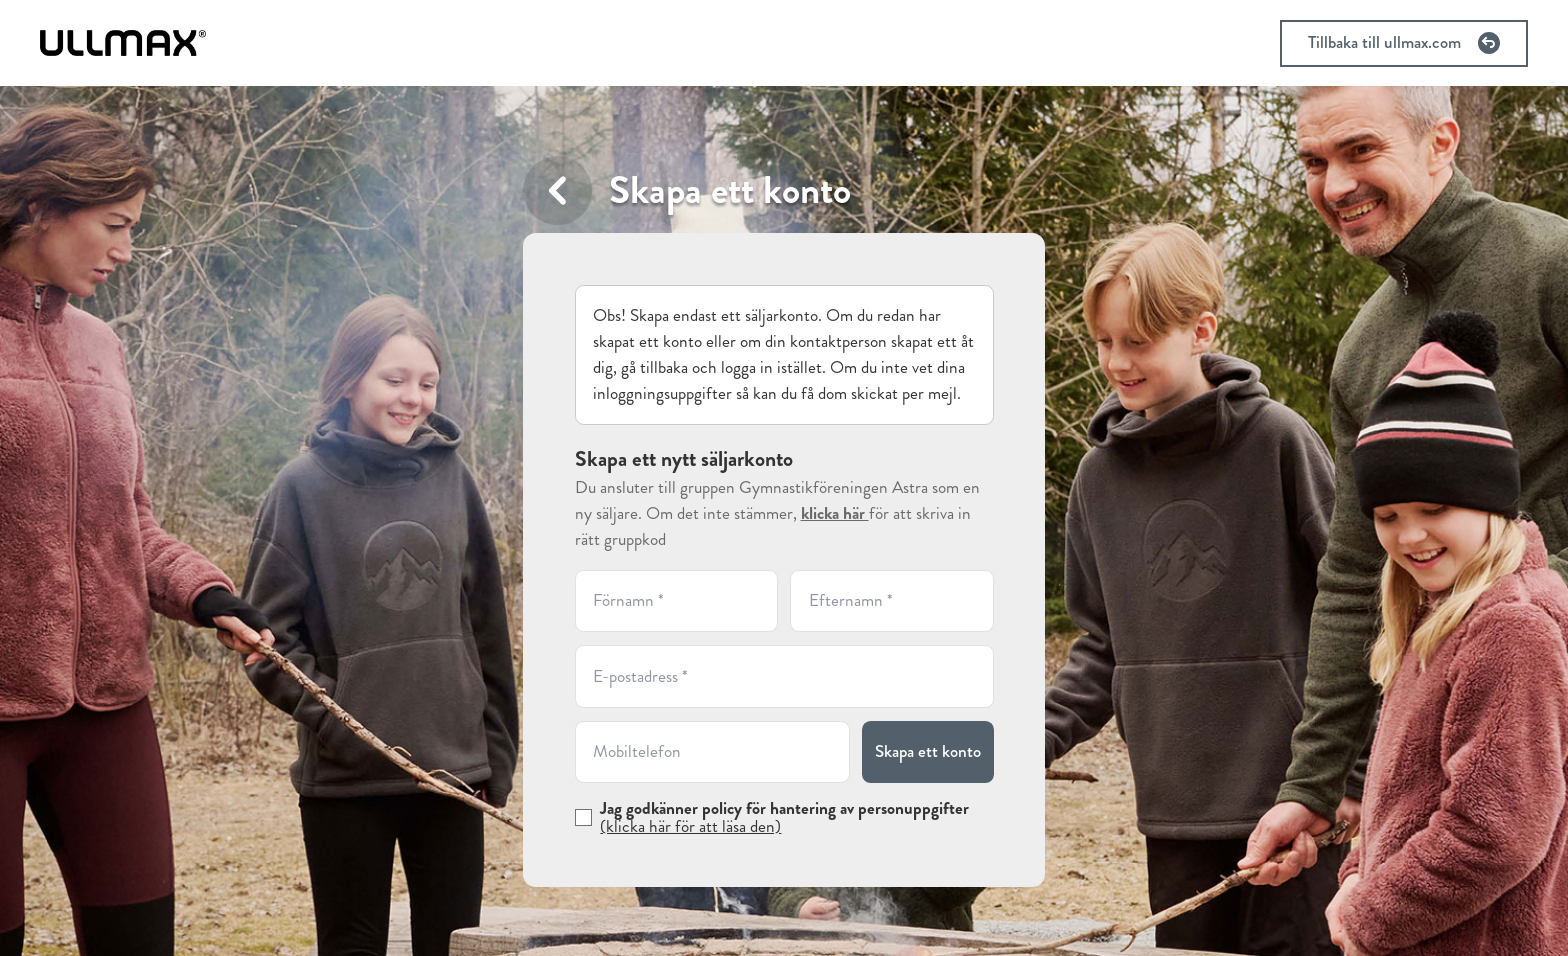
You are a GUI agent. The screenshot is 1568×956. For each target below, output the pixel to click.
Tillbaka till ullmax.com (1404, 42)
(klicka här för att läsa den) (690, 826)
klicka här (835, 513)
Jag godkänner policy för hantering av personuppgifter (784, 817)
